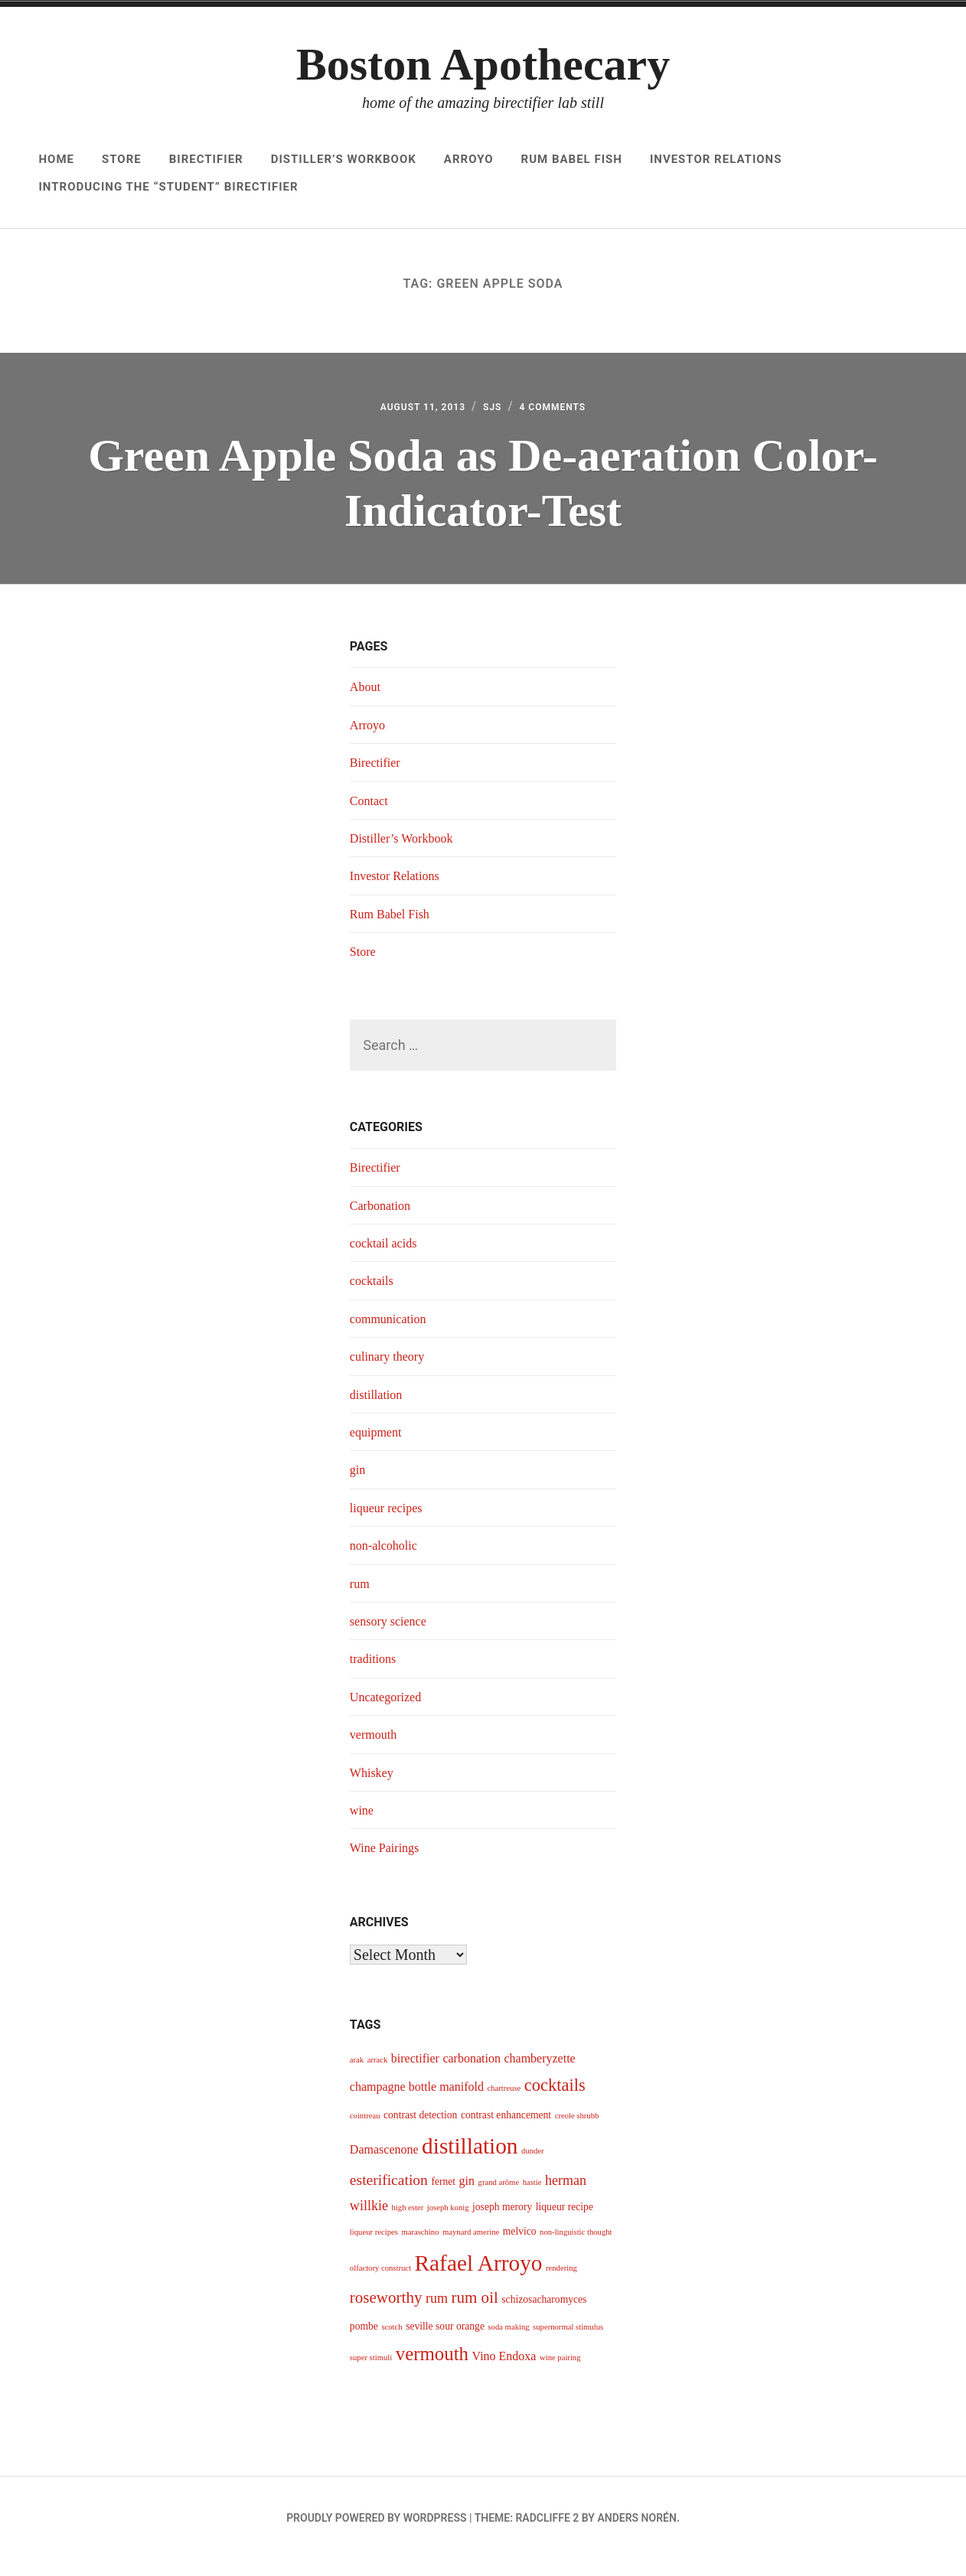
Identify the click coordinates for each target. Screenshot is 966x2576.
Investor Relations (716, 159)
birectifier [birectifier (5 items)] (415, 2074)
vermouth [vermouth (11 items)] (432, 2370)
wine (363, 1826)
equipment (379, 1448)
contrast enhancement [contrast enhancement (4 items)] (506, 2131)
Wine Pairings (389, 1864)
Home (56, 159)
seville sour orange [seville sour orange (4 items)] (445, 2342)
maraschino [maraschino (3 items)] (420, 2249)
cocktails (374, 1297)
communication (393, 1334)
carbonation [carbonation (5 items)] (471, 2074)
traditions (376, 1675)
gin (358, 1486)
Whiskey (374, 1788)
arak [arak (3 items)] (357, 2076)
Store (122, 159)
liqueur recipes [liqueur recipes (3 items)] (374, 2249)
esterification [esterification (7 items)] (389, 2196)
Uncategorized (390, 1712)
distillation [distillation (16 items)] (469, 2162)
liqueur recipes (390, 1523)
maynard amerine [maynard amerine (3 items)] (470, 2249)
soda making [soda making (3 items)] (508, 2343)
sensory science (393, 1637)
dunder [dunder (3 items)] (532, 2168)
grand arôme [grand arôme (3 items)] (499, 2198)
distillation (379, 1410)
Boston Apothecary (483, 64)
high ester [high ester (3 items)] (408, 2224)
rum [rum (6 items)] (437, 2314)
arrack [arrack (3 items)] (377, 2076)
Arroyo (469, 159)
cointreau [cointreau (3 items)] (365, 2132)
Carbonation (384, 1221)
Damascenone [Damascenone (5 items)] (384, 2166)
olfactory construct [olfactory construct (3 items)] (380, 2285)
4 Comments (567, 414)
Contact (371, 816)
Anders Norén (636, 2535)
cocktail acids (387, 1259)
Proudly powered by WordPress (376, 2535)
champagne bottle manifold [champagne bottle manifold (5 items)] (417, 2103)
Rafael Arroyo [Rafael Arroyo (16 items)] (479, 2280)
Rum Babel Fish (571, 159)
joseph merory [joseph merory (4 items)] (502, 2223)
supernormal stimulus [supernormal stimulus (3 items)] (568, 2343)
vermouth (376, 1751)
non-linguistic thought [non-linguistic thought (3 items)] (576, 2249)
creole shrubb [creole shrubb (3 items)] (577, 2132)
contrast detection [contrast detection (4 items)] (420, 2131)
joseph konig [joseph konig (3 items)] (448, 2224)
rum (361, 1599)
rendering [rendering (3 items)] (561, 2285)
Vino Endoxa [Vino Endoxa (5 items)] (504, 2372)
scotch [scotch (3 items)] (391, 2343)
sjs (495, 414)
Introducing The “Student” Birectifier (168, 187)
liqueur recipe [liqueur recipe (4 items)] (564, 2223)
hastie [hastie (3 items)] (532, 2198)
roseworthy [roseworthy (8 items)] (386, 2313)
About (367, 703)
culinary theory (391, 1373)
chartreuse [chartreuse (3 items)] (504, 2105)
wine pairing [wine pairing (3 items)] (560, 2374)
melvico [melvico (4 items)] (520, 2248)
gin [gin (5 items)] (467, 2196)
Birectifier (206, 159)
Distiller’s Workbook (343, 159)
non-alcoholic (388, 1562)
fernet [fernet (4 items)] (443, 2197)
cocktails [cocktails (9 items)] (555, 2101)
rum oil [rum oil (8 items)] (475, 2313)
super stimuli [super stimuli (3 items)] (371, 2374)
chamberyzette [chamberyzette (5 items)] (539, 2074)
